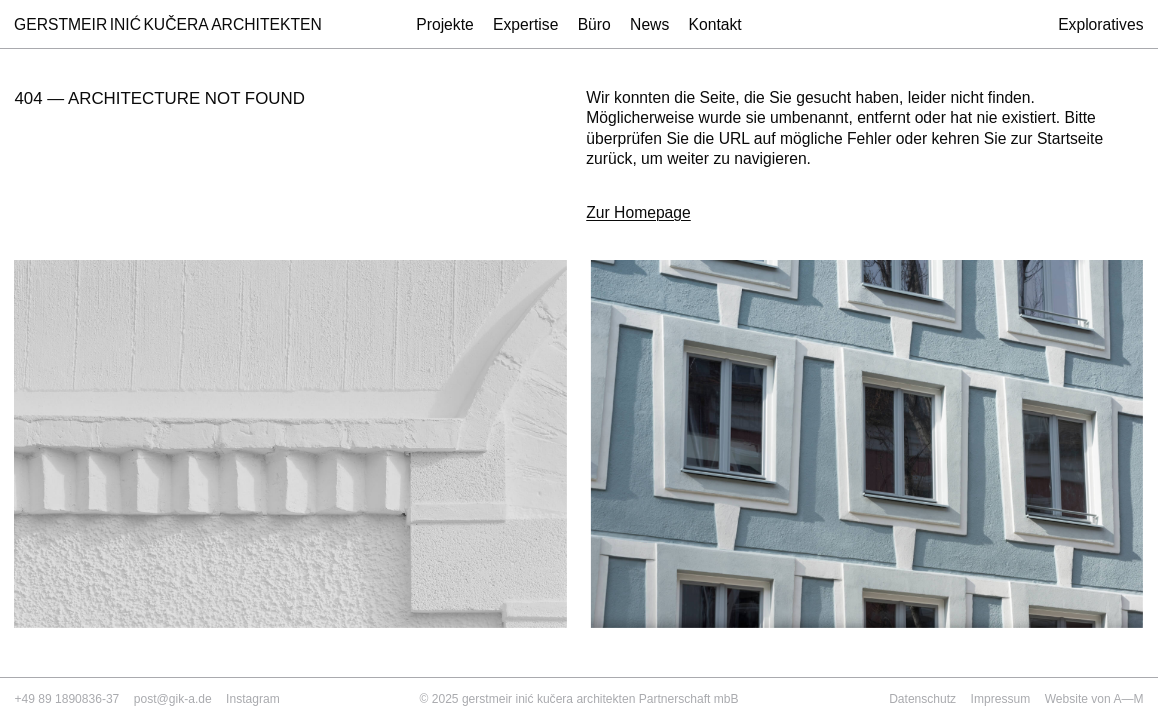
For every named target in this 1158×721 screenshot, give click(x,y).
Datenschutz (922, 699)
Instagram (253, 699)
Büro (594, 24)
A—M (1128, 699)
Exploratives (1100, 25)
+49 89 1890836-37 (66, 699)
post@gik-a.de (173, 699)
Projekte (445, 24)
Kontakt (715, 24)
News (649, 24)
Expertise (525, 24)
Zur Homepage (638, 212)
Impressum (1001, 699)
